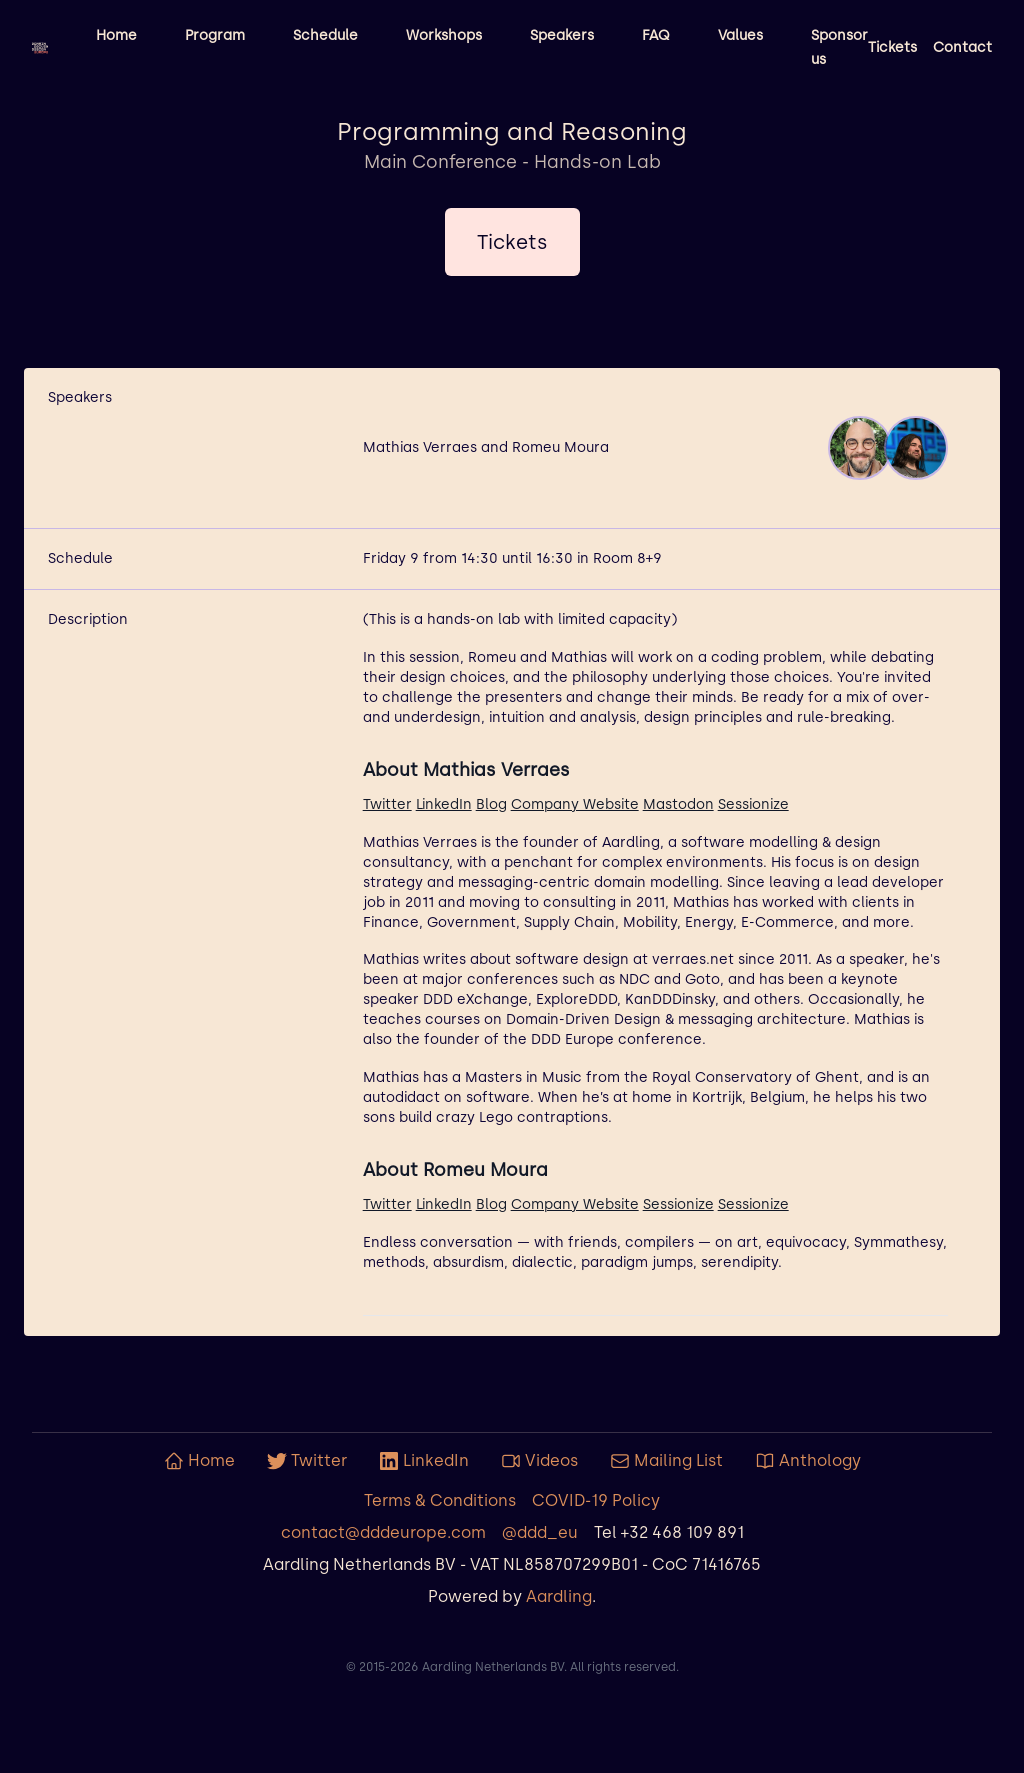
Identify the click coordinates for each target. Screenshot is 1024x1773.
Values (740, 35)
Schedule (325, 35)
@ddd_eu (540, 1532)
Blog (491, 804)
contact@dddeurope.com (383, 1532)
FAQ (656, 35)
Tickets (892, 47)
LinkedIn (444, 804)
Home (116, 35)
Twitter (387, 804)
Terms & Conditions (440, 1500)
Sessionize (753, 804)
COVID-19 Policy (596, 1500)
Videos (539, 1461)
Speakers (562, 35)
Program (215, 35)
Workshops (444, 35)
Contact (962, 47)
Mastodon (678, 804)
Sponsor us (839, 47)
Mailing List (666, 1461)
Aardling (559, 1596)
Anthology (808, 1461)
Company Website (575, 804)
